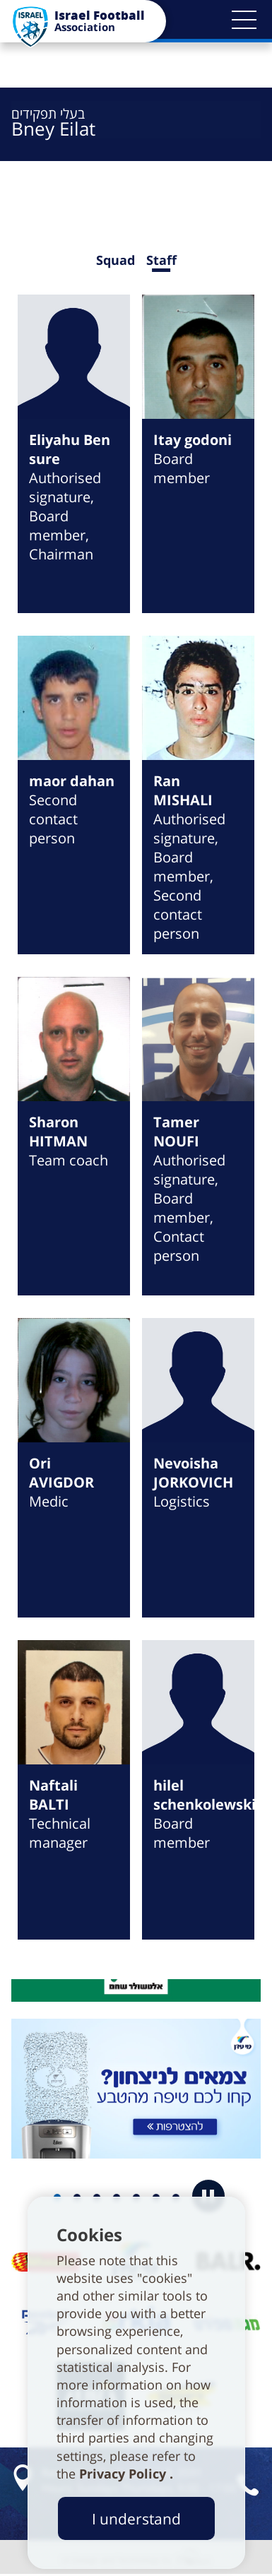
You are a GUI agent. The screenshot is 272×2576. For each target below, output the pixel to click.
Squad (115, 259)
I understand (136, 2518)
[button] (243, 19)
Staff (161, 259)
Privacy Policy (124, 2473)
